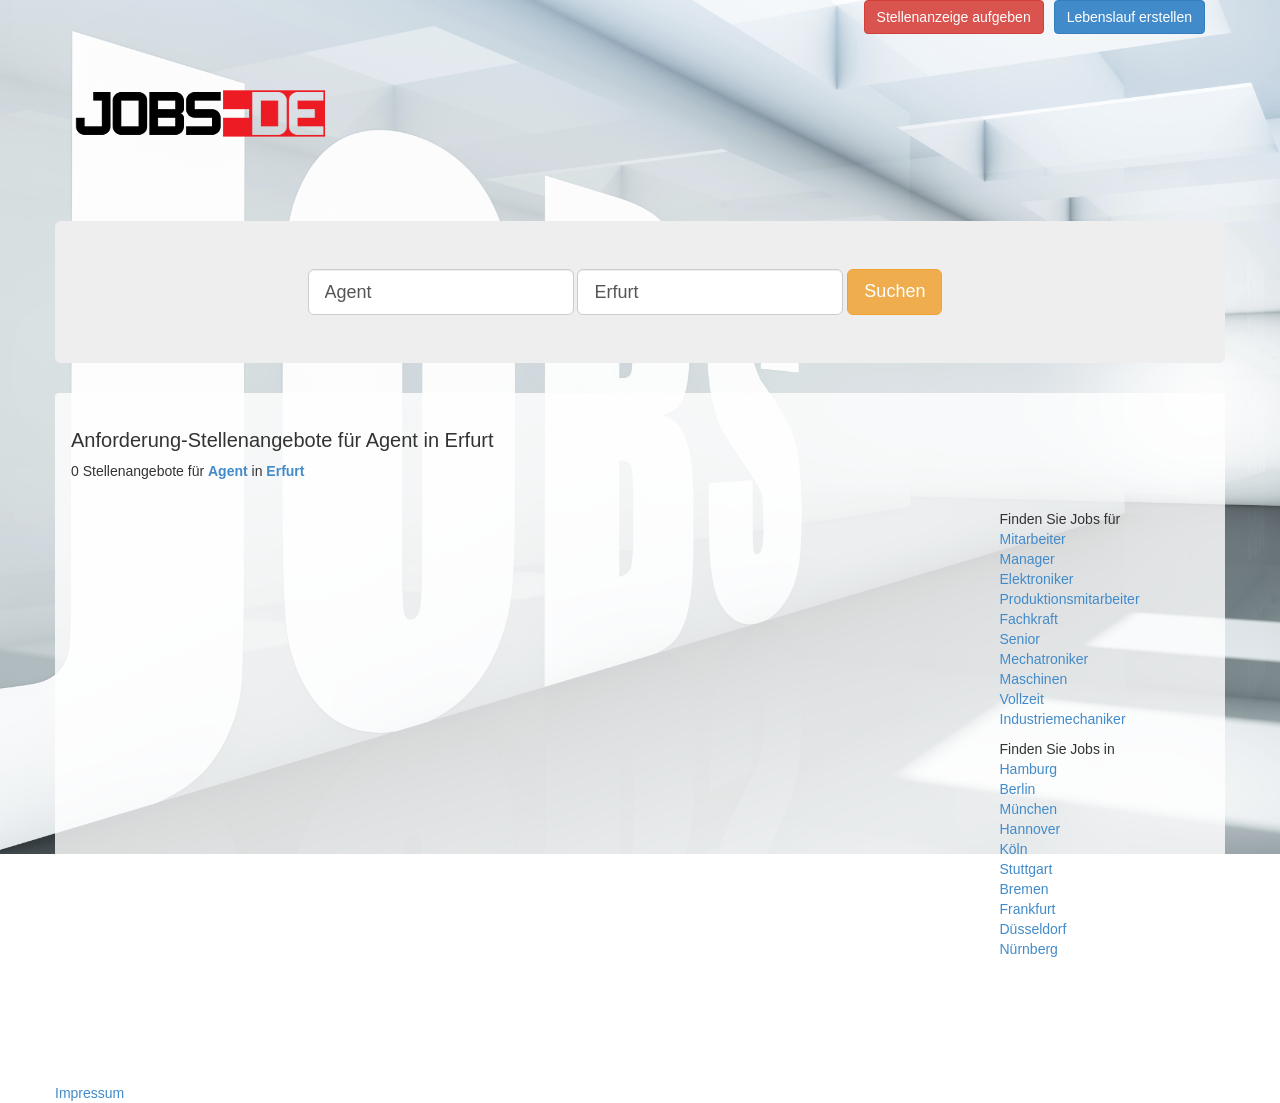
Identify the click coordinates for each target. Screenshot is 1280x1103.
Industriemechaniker (1063, 719)
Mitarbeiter (1033, 539)
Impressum (89, 1093)
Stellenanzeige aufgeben (954, 17)
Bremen (1024, 889)
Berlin (1018, 789)
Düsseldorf (1033, 929)
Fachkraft (1029, 619)
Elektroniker (1037, 579)
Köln (1014, 849)
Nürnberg (1029, 949)
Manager (1027, 559)
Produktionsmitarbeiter (1070, 599)
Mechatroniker (1044, 659)
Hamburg (1029, 769)
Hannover (1030, 829)
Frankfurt (1028, 909)
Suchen (894, 291)
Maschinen (1034, 679)
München (1029, 809)
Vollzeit (1022, 699)
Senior (1020, 639)
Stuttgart (1026, 869)
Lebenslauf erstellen (1129, 17)
